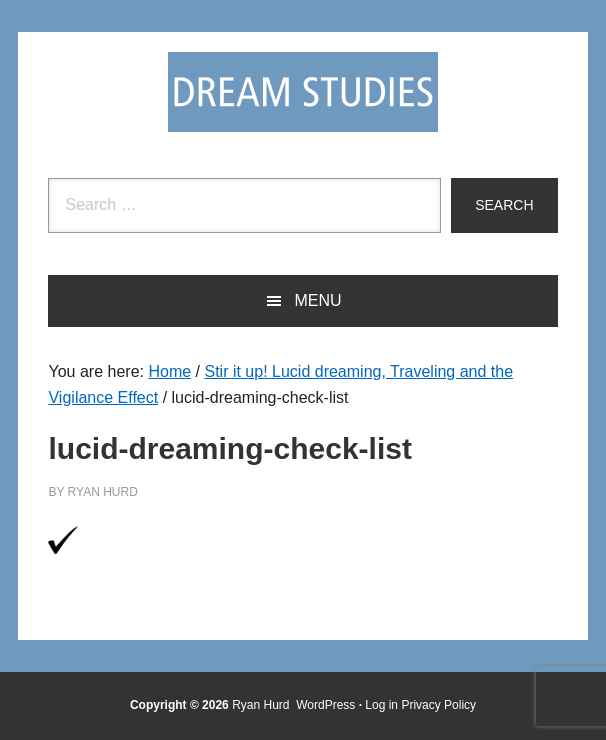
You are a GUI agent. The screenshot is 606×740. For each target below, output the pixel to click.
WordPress (325, 705)
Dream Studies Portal (303, 92)
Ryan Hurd (262, 705)
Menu (317, 300)
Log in (381, 705)
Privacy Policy (438, 705)
